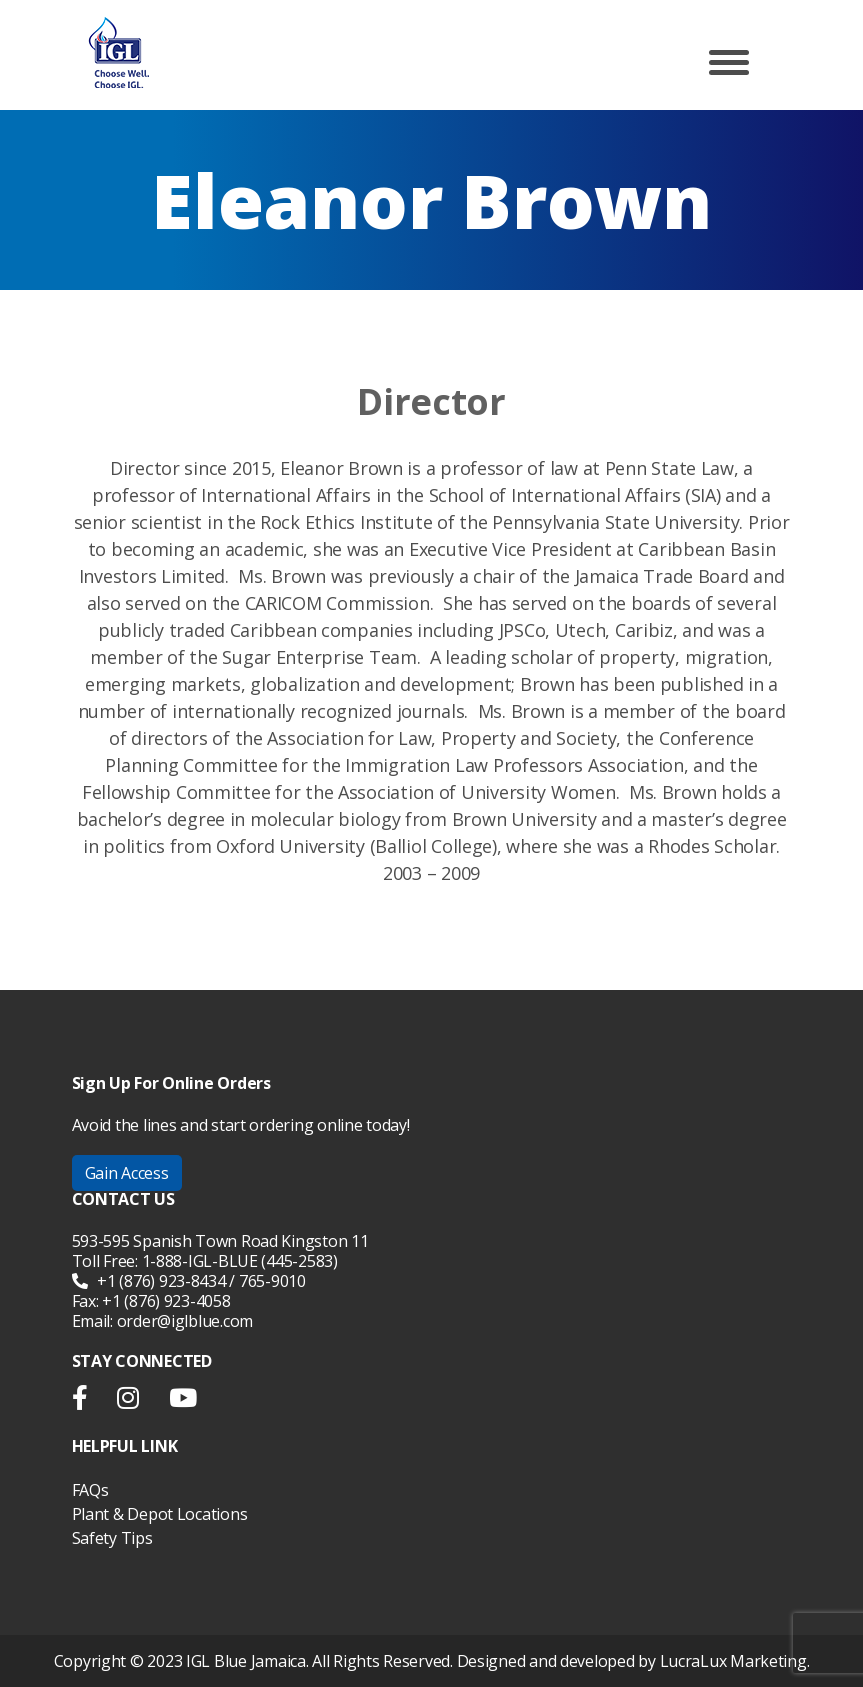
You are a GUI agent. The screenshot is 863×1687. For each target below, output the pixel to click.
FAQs (90, 1490)
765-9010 (272, 1281)
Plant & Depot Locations (160, 1514)
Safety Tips (112, 1538)
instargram (128, 1402)
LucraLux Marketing (733, 1661)
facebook (87, 1402)
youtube (183, 1402)
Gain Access (127, 1173)
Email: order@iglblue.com (163, 1321)
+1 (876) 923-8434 (149, 1281)
